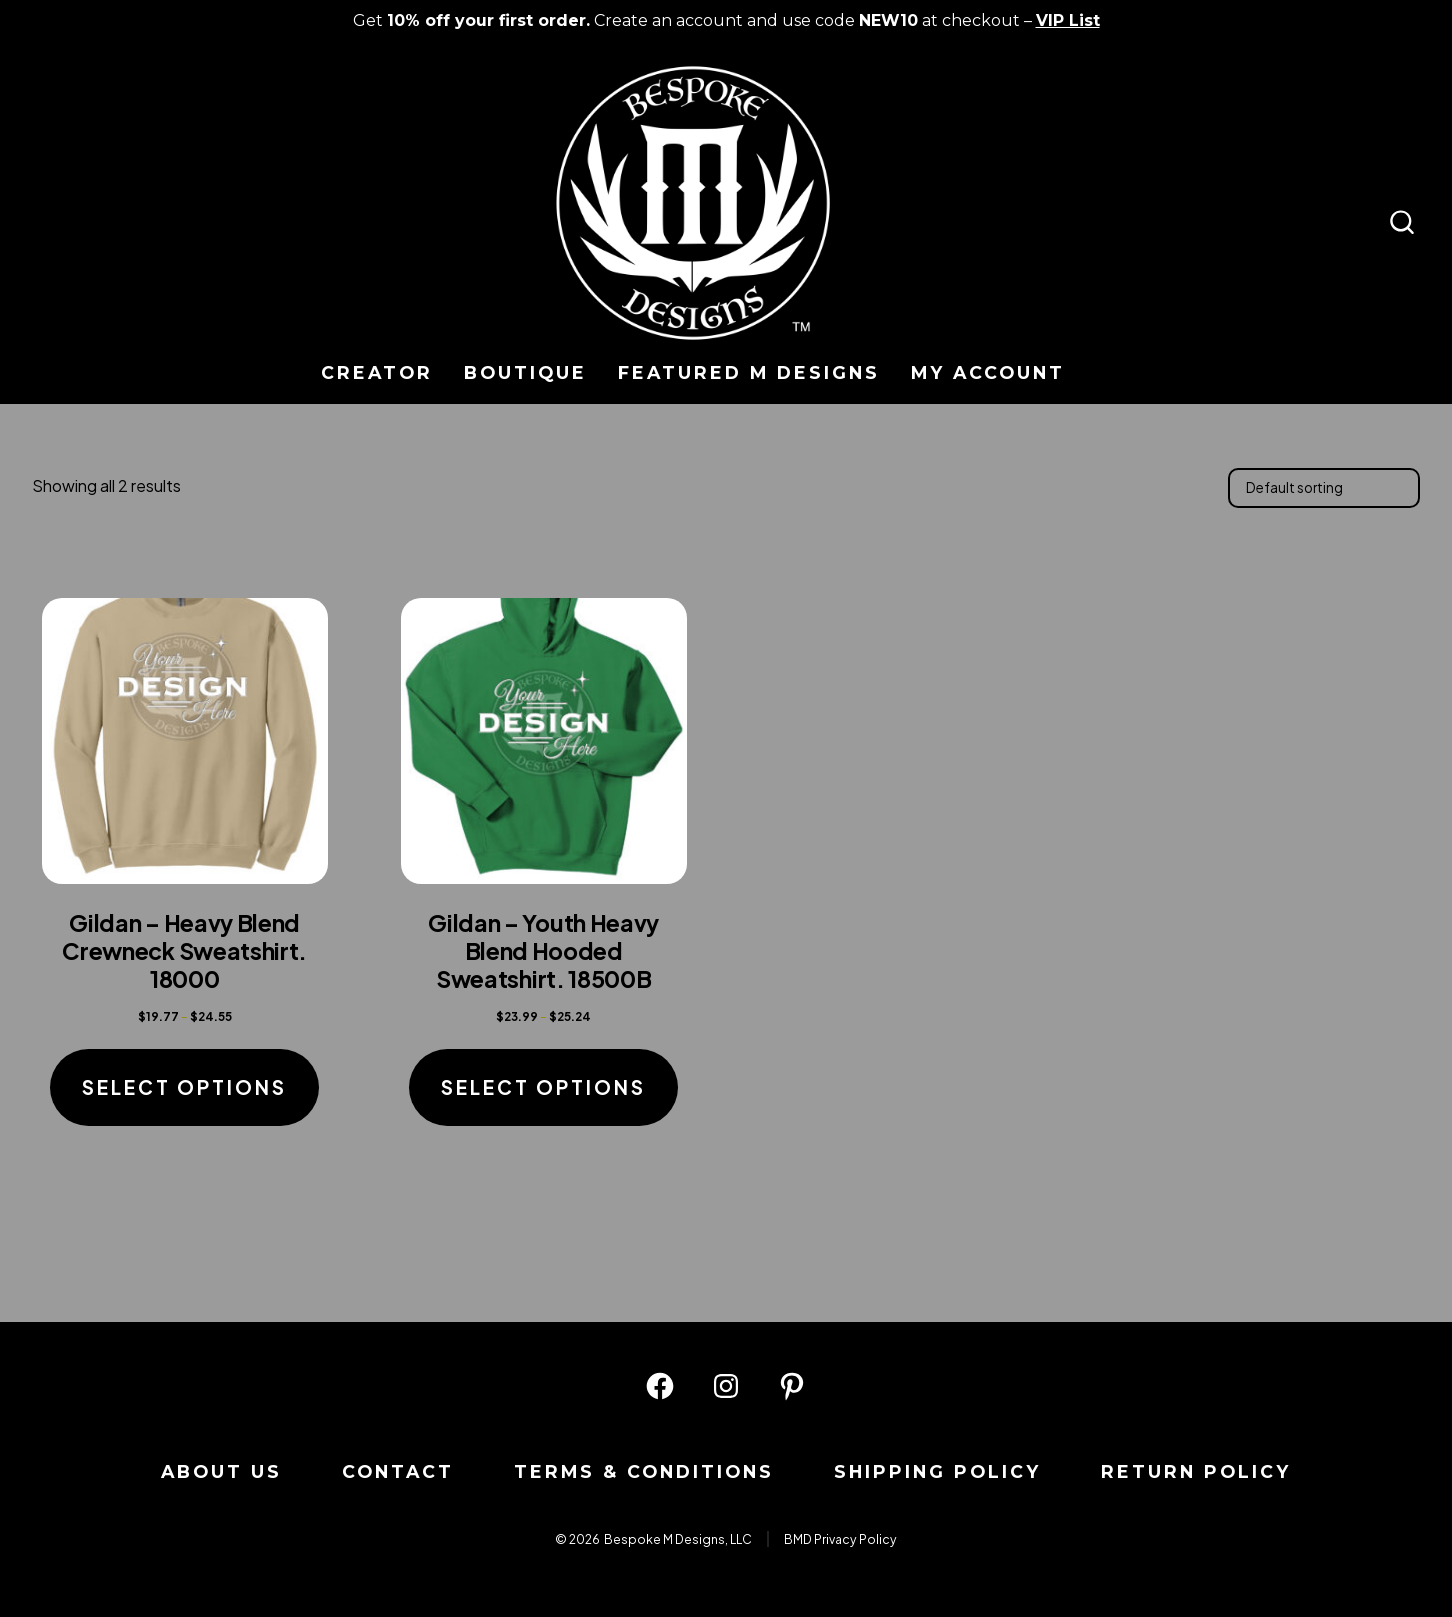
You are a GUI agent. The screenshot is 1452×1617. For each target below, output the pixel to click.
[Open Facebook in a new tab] (660, 1386)
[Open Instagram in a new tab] (726, 1386)
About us (221, 1471)
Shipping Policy (937, 1471)
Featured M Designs (749, 372)
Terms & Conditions (644, 1471)
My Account (988, 372)
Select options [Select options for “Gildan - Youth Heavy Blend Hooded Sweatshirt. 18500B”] (543, 1087)
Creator (377, 372)
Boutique (525, 372)
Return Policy (1196, 1471)
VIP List (1068, 20)
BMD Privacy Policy (840, 1539)
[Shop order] (1324, 488)
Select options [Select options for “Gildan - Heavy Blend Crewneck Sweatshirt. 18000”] (184, 1087)
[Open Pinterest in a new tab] (792, 1386)
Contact (398, 1471)
